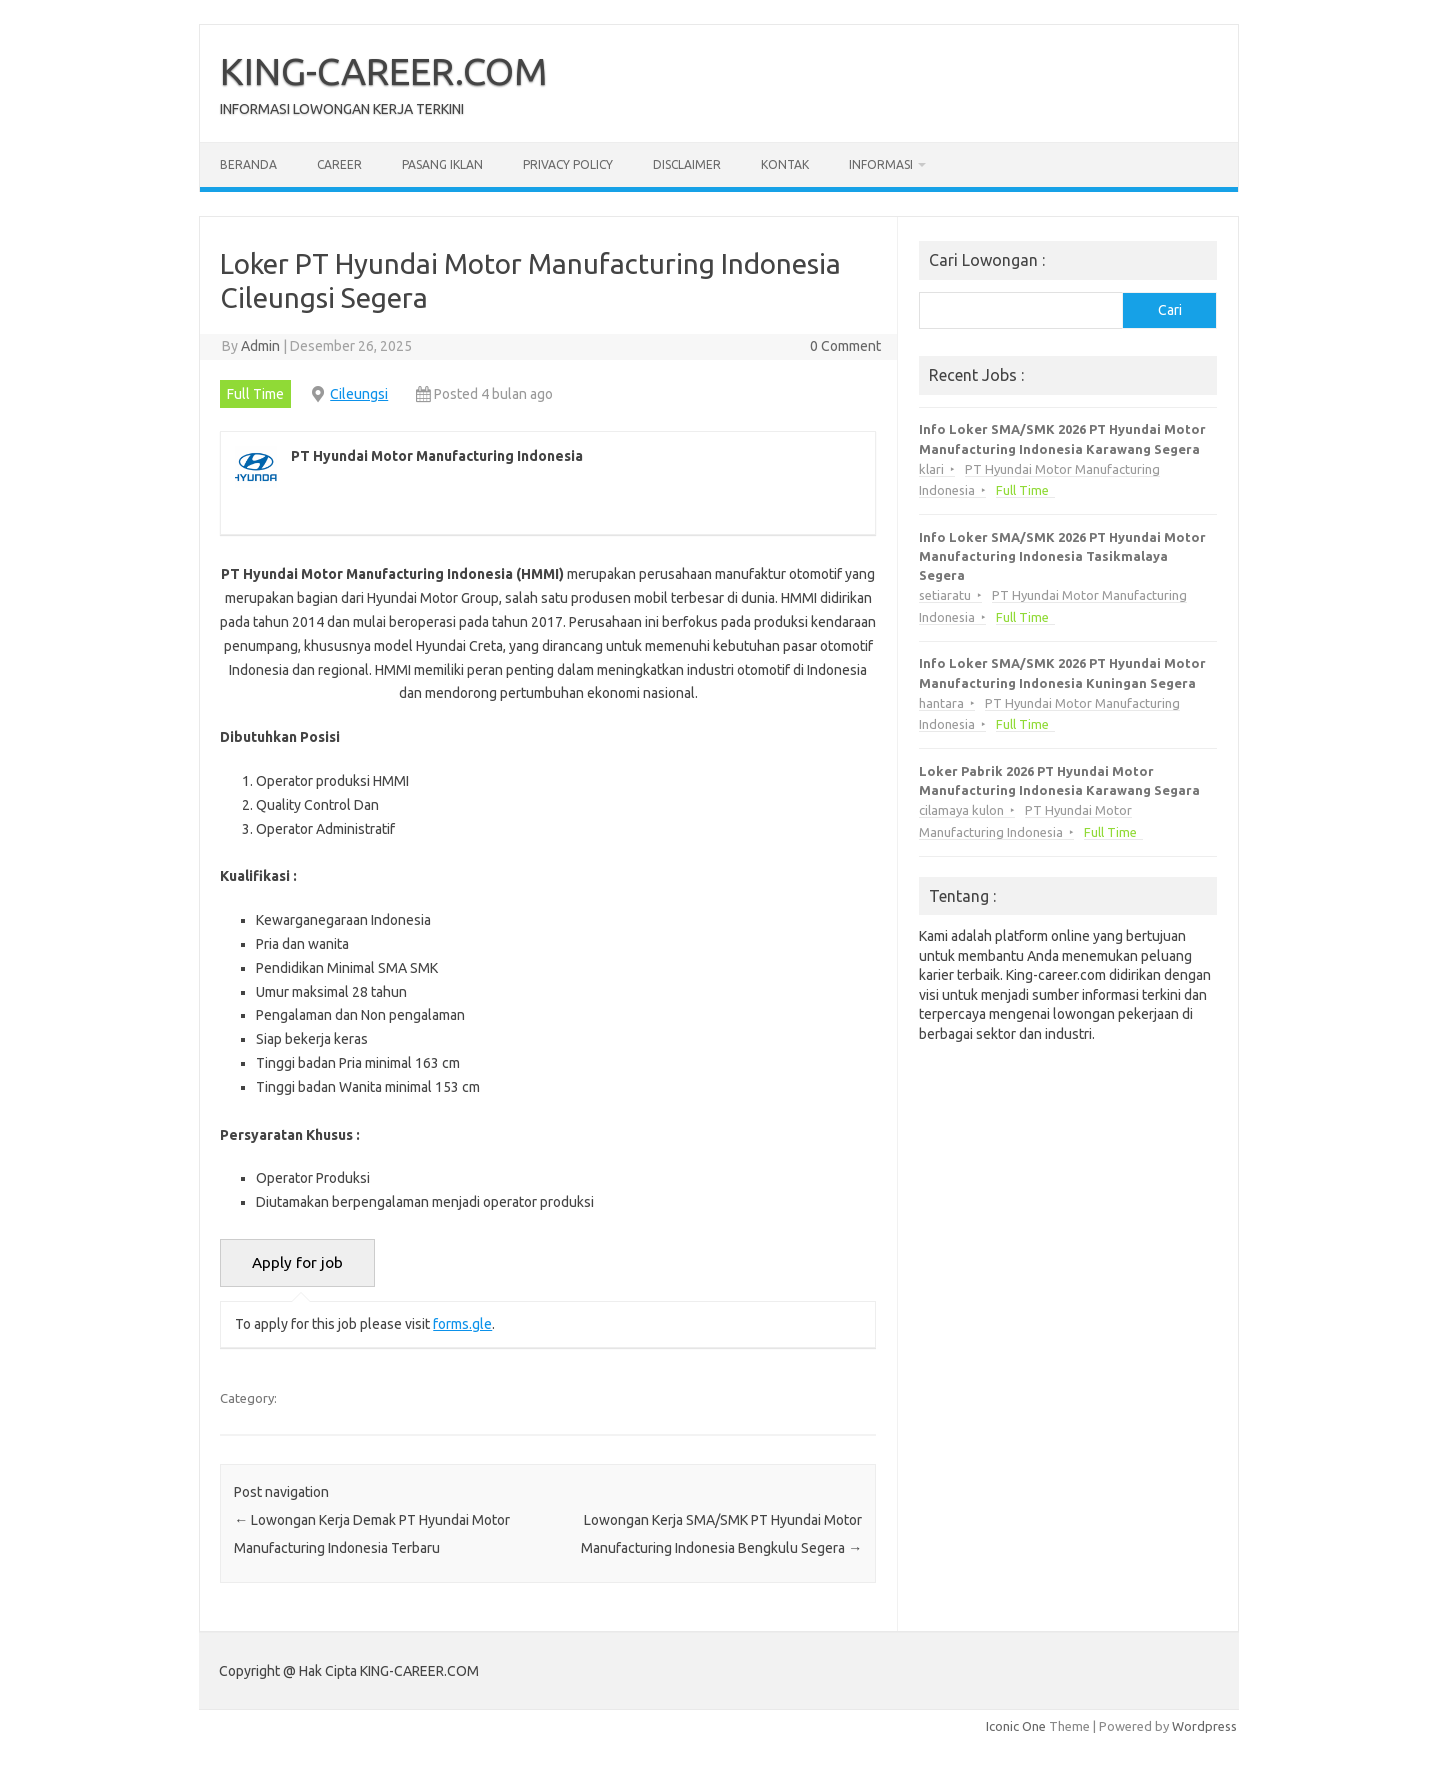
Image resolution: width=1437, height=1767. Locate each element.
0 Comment (845, 346)
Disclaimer (687, 164)
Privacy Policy (568, 164)
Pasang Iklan (442, 164)
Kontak (785, 164)
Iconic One (1016, 1726)
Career (339, 164)
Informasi (881, 164)
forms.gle (462, 1324)
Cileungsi (359, 394)
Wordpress (1204, 1726)
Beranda (248, 164)
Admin (260, 346)
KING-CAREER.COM (384, 71)
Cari (1170, 310)
